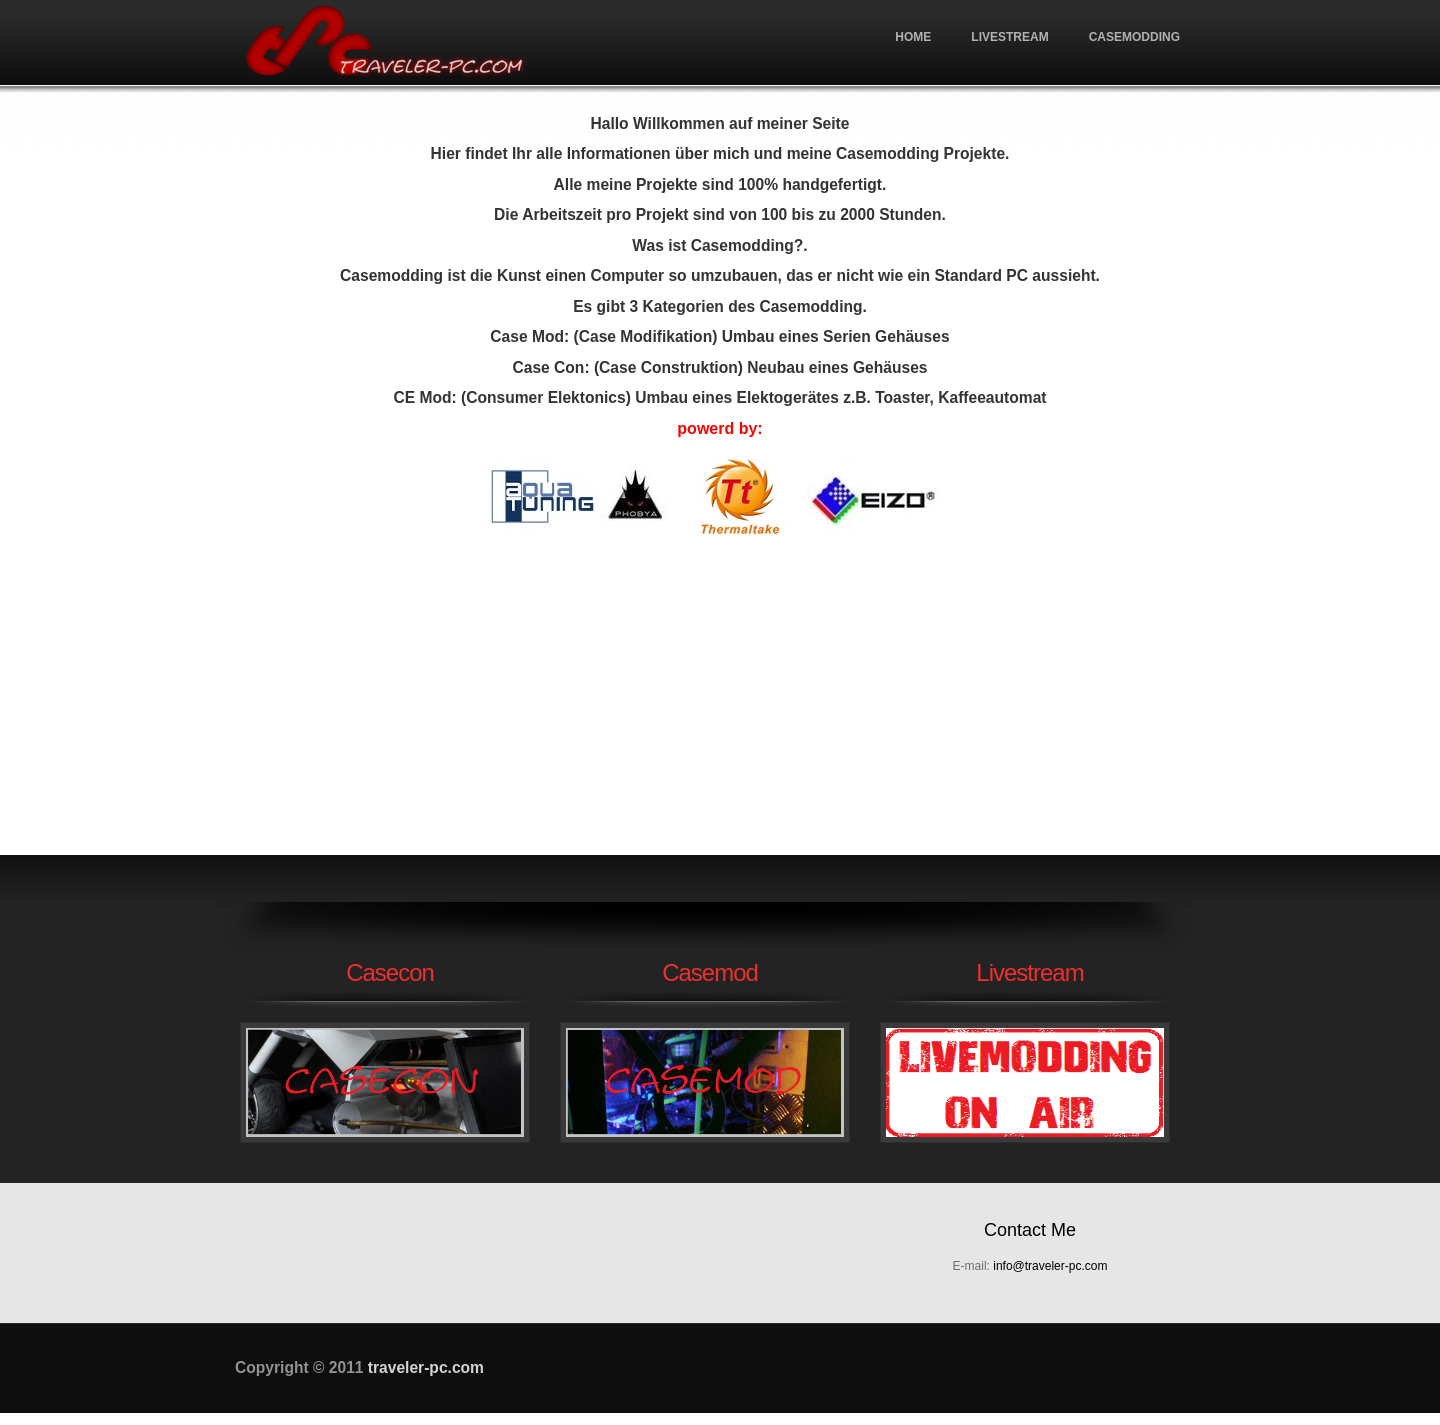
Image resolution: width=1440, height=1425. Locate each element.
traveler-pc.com (385, 42)
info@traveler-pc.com (1050, 1266)
